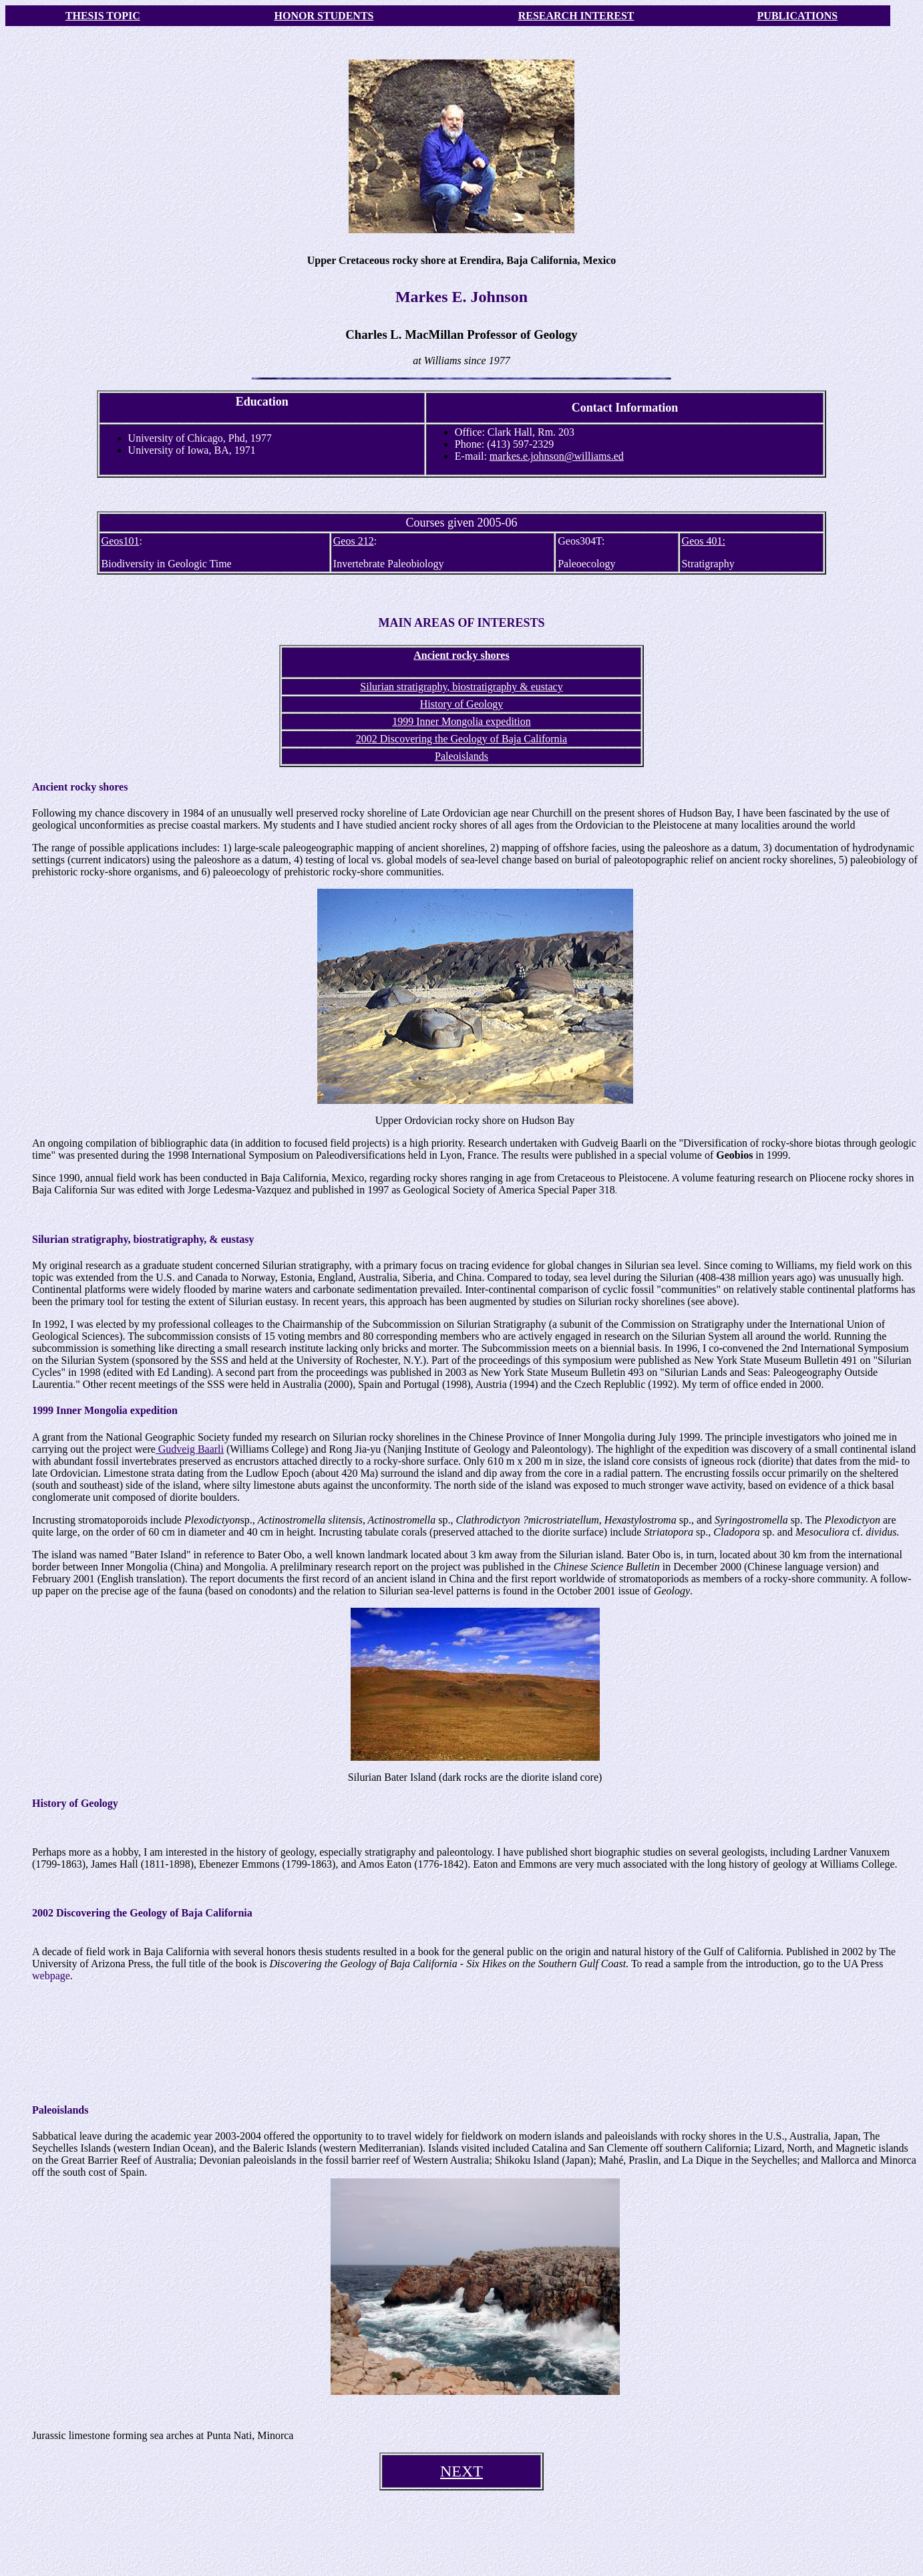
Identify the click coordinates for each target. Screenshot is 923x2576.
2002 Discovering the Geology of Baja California (461, 738)
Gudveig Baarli (190, 1449)
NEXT (461, 2471)
